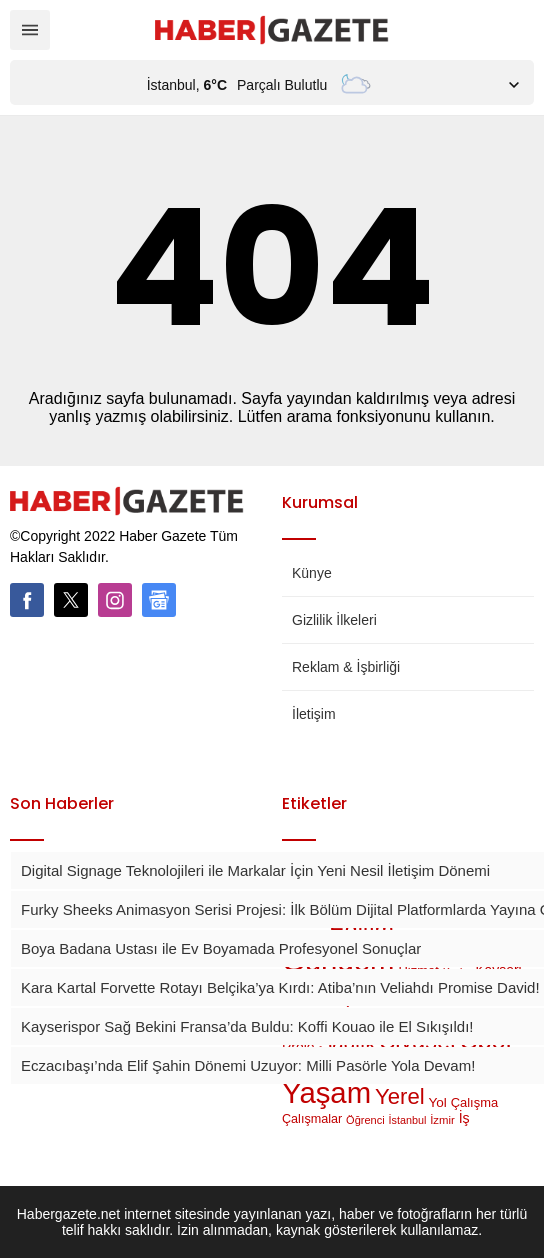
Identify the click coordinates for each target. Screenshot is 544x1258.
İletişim (314, 714)
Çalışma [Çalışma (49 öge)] (474, 1102)
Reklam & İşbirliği (346, 667)
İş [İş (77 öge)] (464, 1118)
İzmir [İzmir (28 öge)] (442, 1120)
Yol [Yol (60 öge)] (438, 1102)
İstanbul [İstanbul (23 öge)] (408, 1120)
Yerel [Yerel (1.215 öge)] (400, 1096)
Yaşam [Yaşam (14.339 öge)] (326, 1092)
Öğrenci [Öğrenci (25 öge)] (365, 1120)
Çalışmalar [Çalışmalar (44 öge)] (312, 1119)
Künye (312, 573)
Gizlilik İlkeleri (334, 620)
